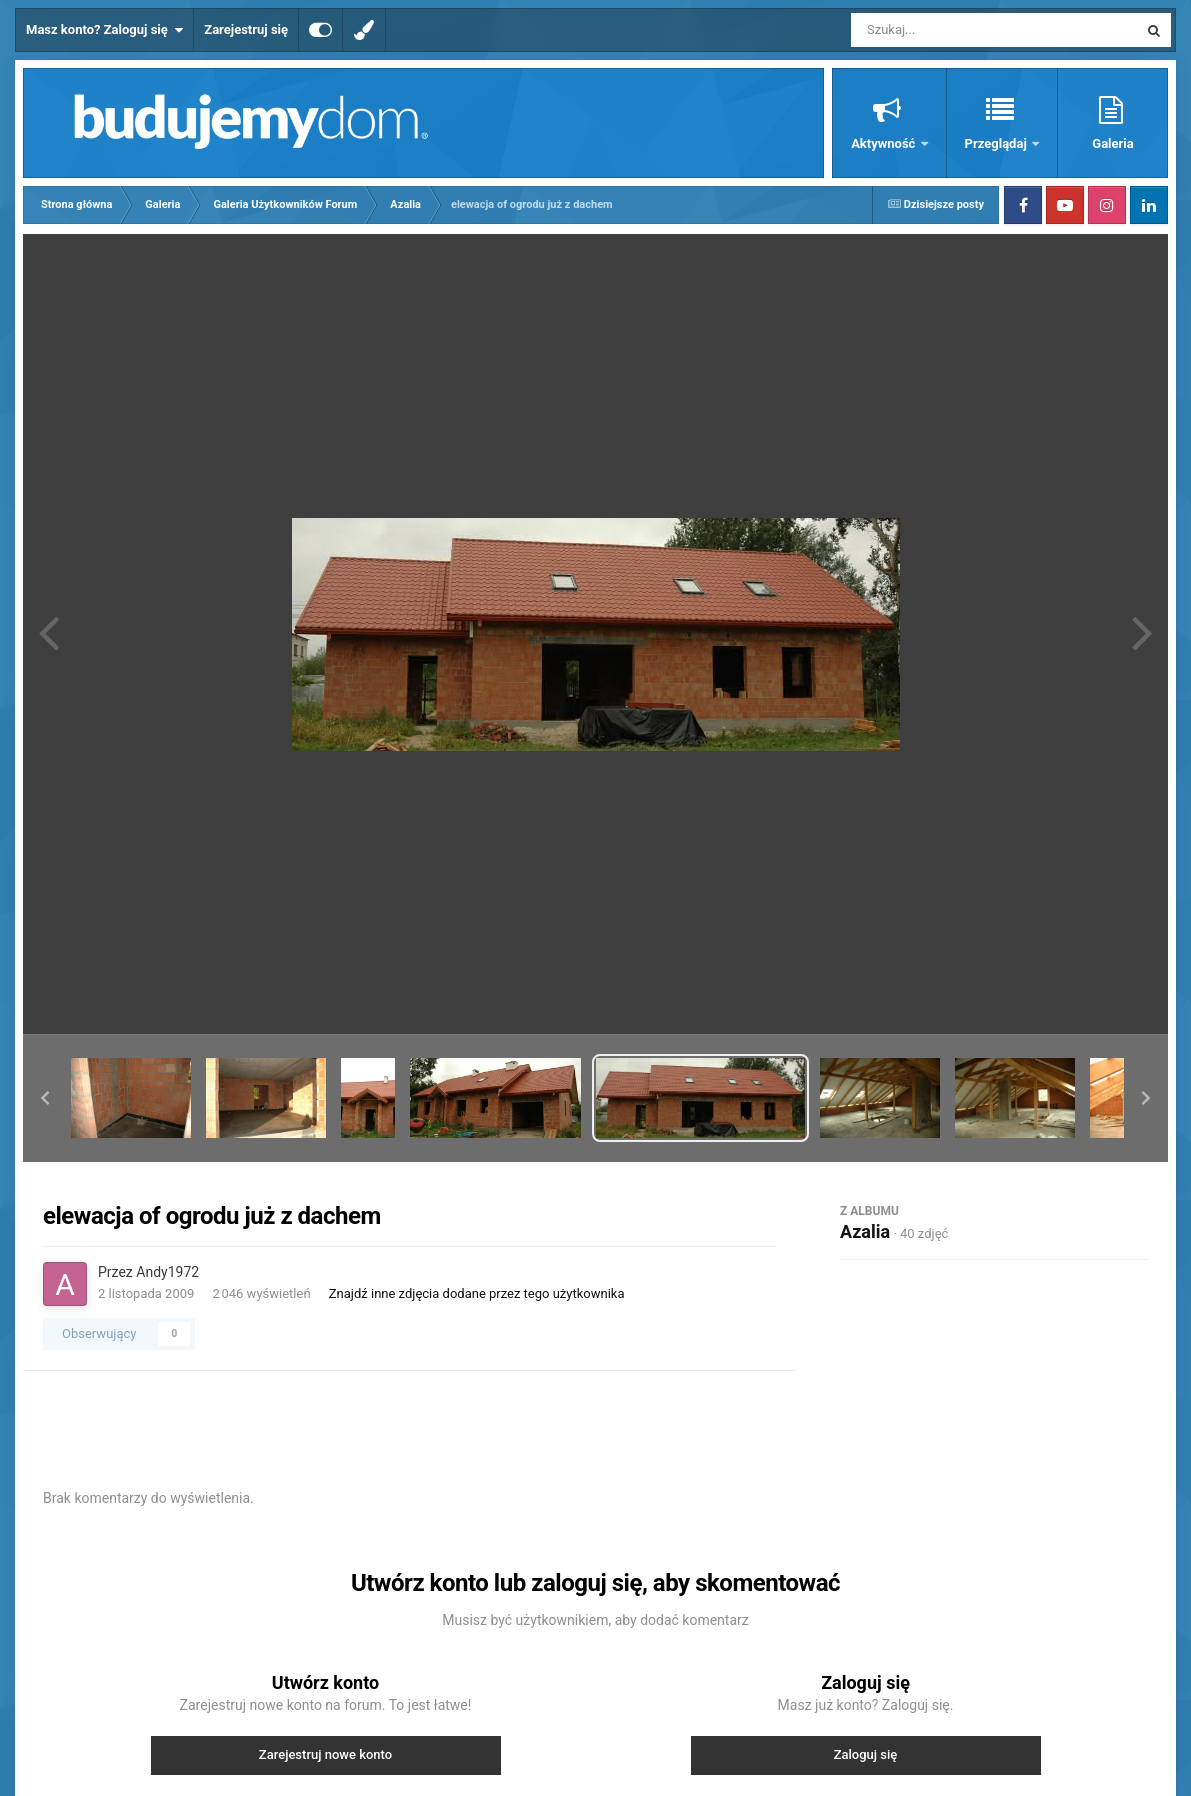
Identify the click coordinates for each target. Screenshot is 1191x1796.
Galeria (1112, 143)
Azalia (865, 1231)
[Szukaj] (949, 30)
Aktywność (884, 143)
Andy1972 (167, 1272)
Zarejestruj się (246, 29)
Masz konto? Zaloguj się (104, 30)
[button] (45, 1098)
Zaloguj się (866, 1754)
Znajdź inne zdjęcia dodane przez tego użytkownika (477, 1293)
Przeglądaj (997, 143)
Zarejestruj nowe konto (325, 1754)
